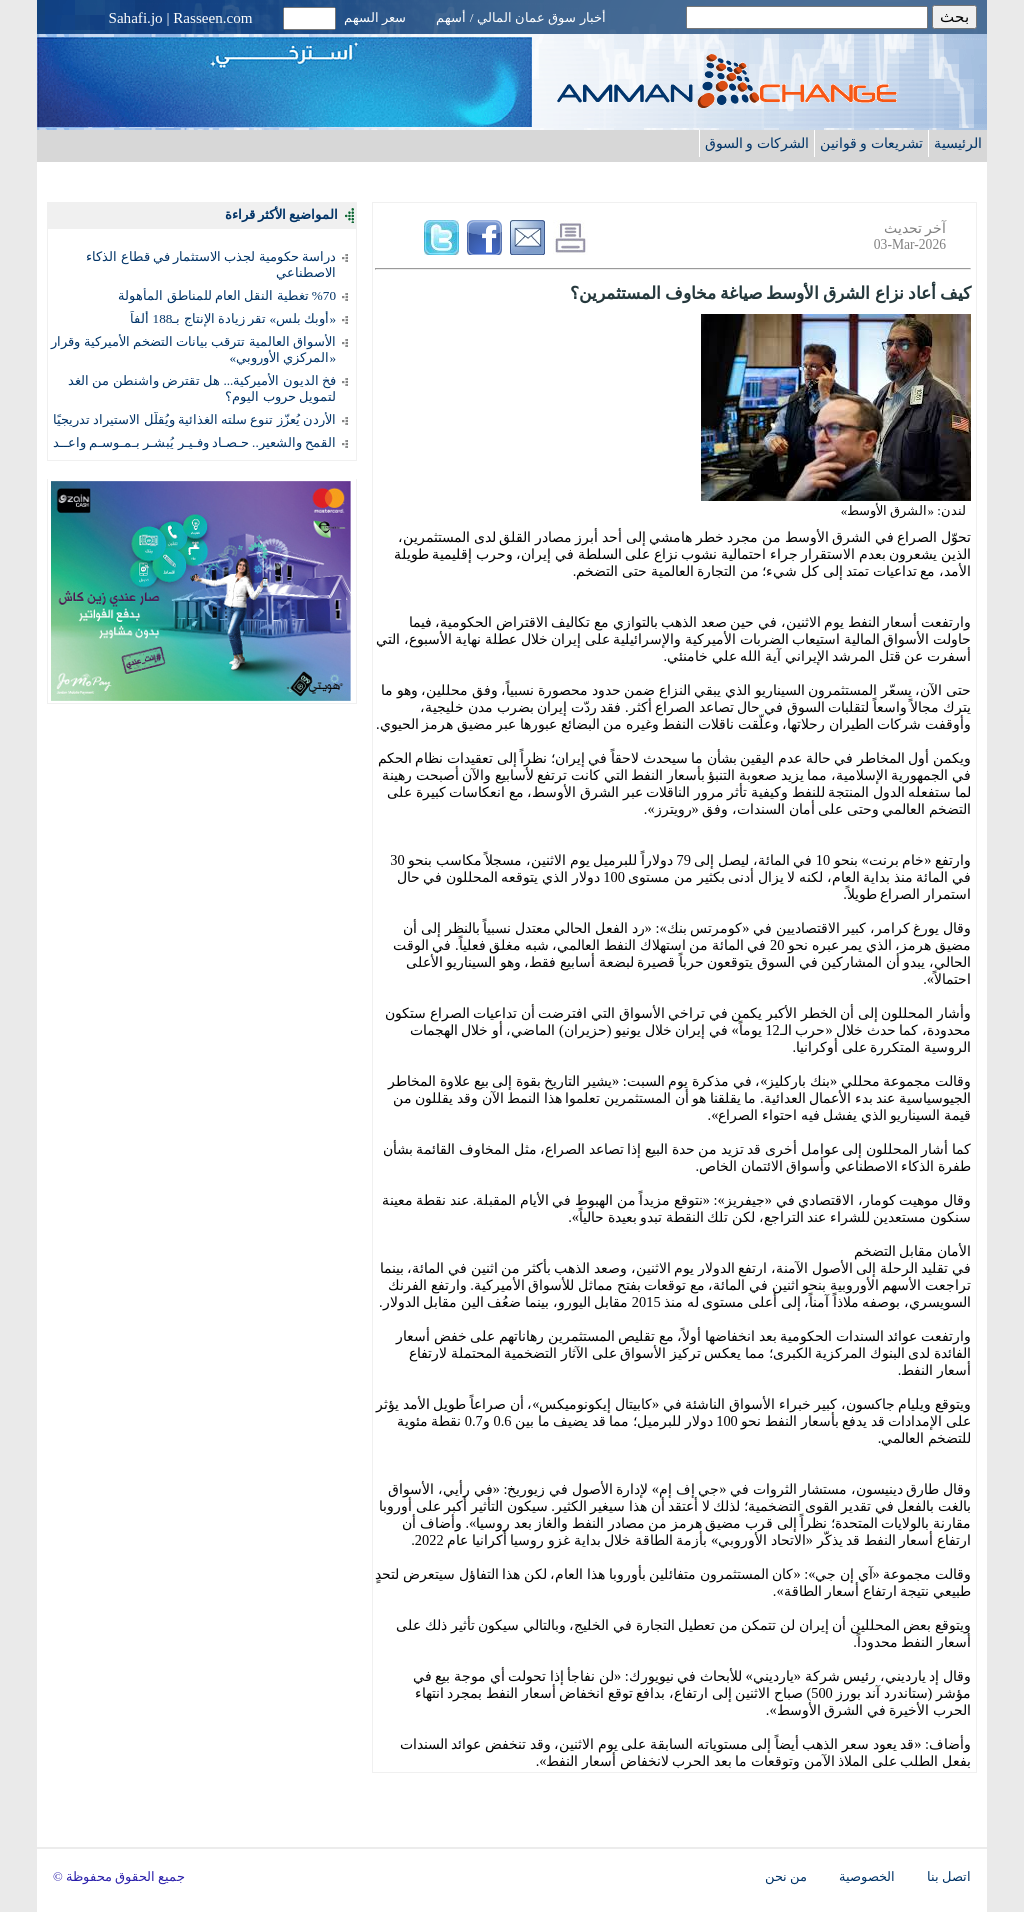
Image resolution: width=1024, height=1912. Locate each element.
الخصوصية (867, 1877)
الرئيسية (958, 143)
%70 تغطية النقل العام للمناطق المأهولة (227, 295)
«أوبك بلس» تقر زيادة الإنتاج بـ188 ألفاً (233, 318)
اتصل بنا (949, 1877)
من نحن (786, 1877)
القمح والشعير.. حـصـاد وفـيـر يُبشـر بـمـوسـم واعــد (194, 442)
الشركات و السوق (757, 143)
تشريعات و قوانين (871, 143)
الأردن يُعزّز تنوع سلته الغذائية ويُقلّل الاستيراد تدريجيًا (194, 419)
